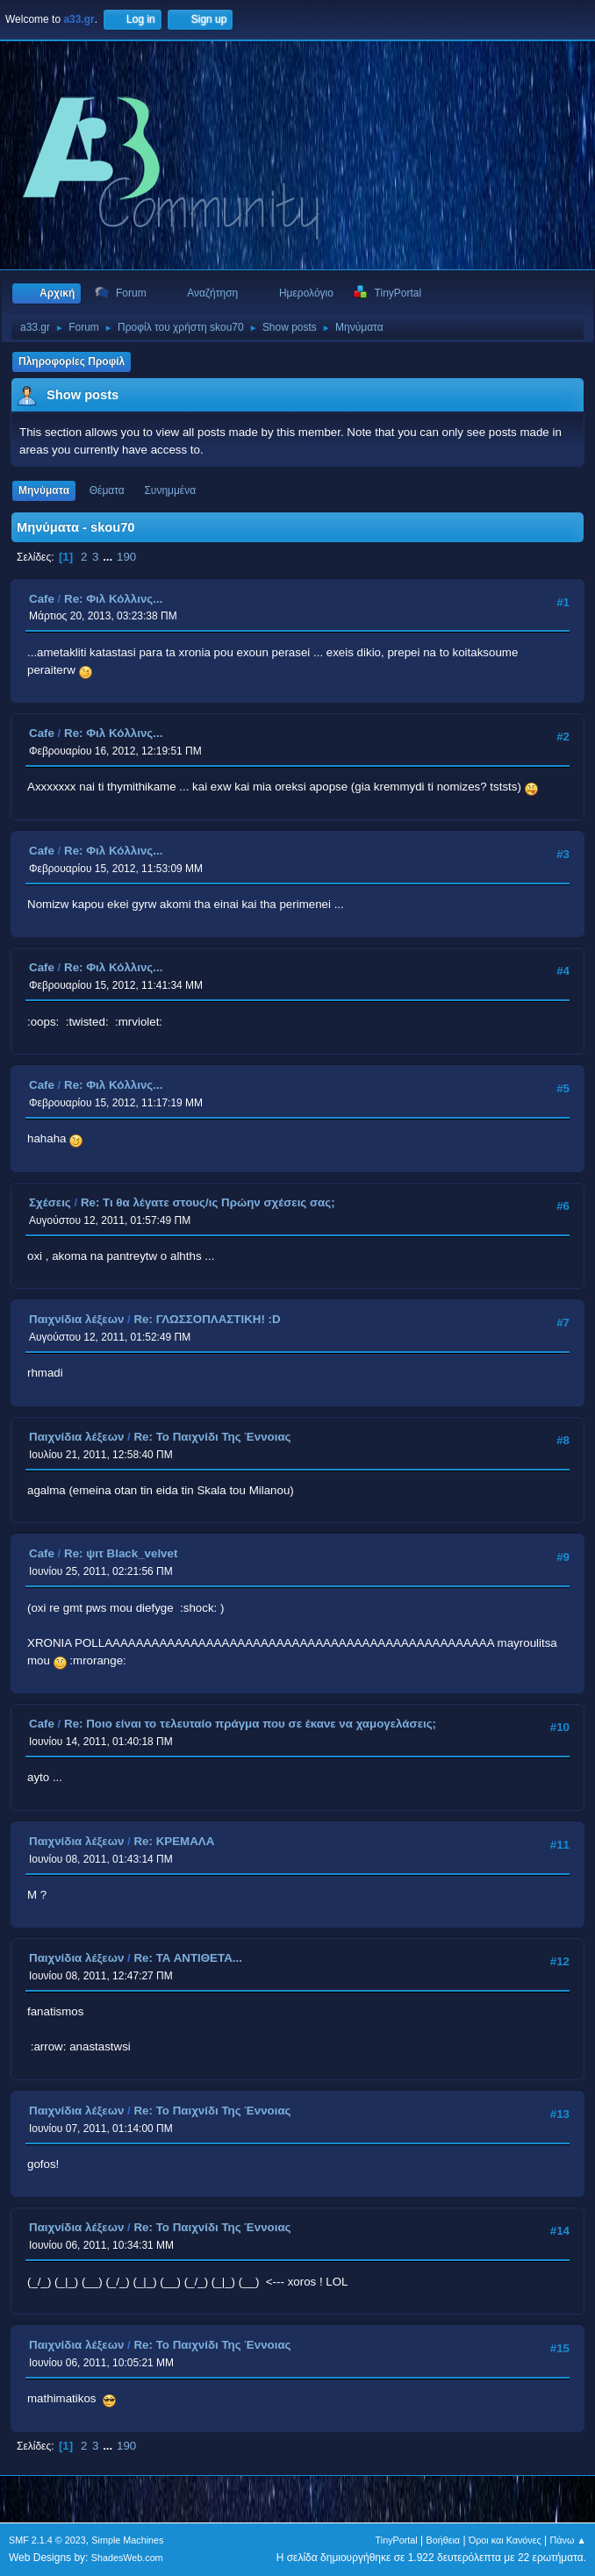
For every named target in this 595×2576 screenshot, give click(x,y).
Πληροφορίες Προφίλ (71, 361)
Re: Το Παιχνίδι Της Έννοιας (211, 1436)
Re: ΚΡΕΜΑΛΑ (173, 1841)
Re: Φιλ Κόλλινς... (113, 598)
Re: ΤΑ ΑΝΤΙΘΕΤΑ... (187, 1957)
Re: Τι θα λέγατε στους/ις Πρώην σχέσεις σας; (208, 1202)
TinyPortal (397, 2540)
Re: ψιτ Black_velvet (120, 1553)
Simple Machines (127, 2540)
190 (126, 556)
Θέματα (107, 490)
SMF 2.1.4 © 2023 (47, 2540)
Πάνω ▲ (568, 2540)
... (109, 556)
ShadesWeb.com (127, 2557)
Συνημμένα (170, 490)
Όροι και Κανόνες (505, 2540)
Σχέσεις (50, 1202)
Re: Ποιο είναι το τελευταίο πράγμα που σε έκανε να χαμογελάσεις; (250, 1723)
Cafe (41, 598)
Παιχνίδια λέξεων (76, 1319)
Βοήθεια (443, 2540)
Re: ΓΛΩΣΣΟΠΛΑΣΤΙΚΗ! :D (206, 1319)
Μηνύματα (43, 490)
